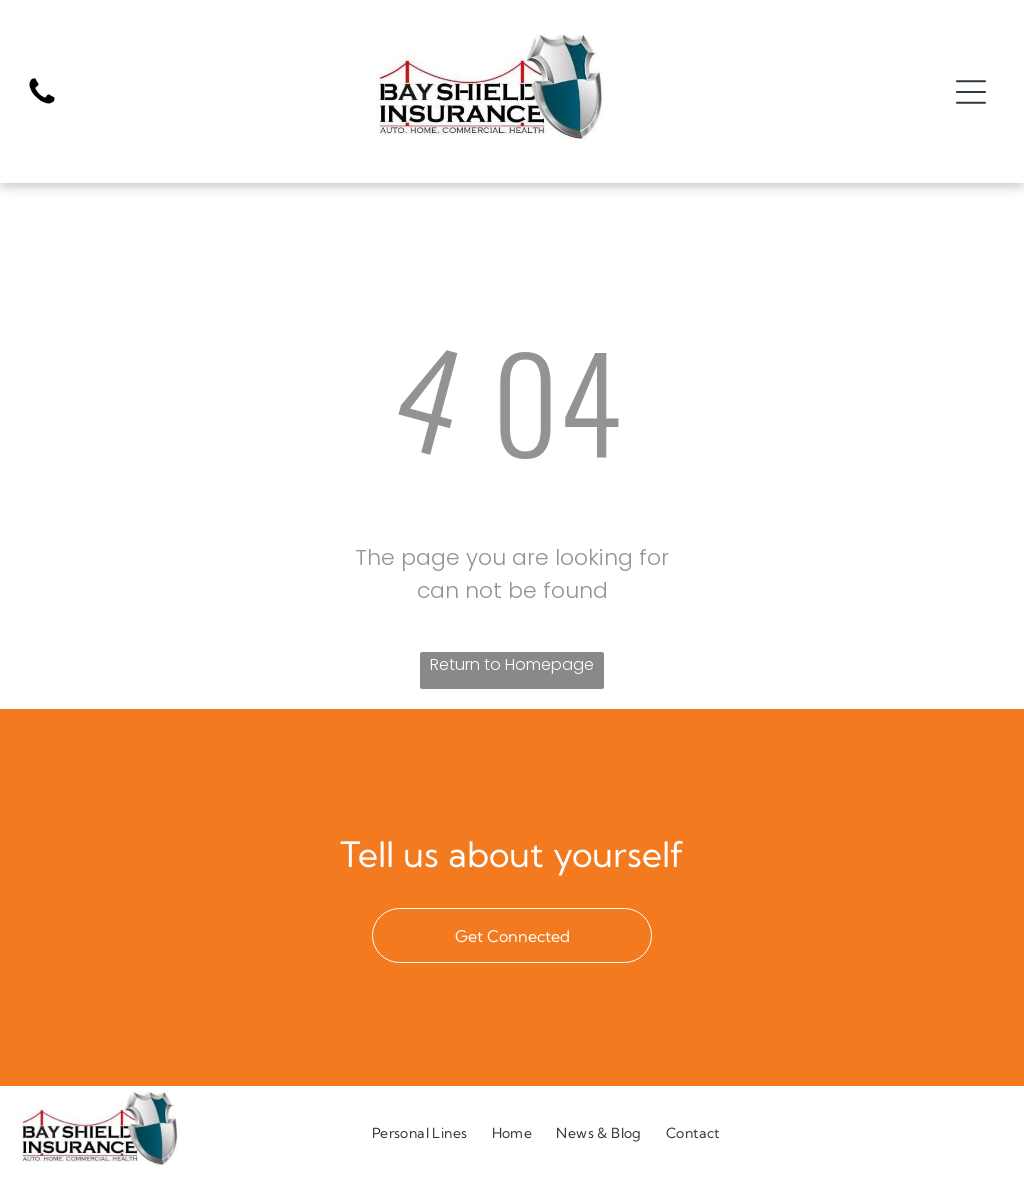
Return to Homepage (512, 665)
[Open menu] (971, 92)
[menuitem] (420, 1133)
